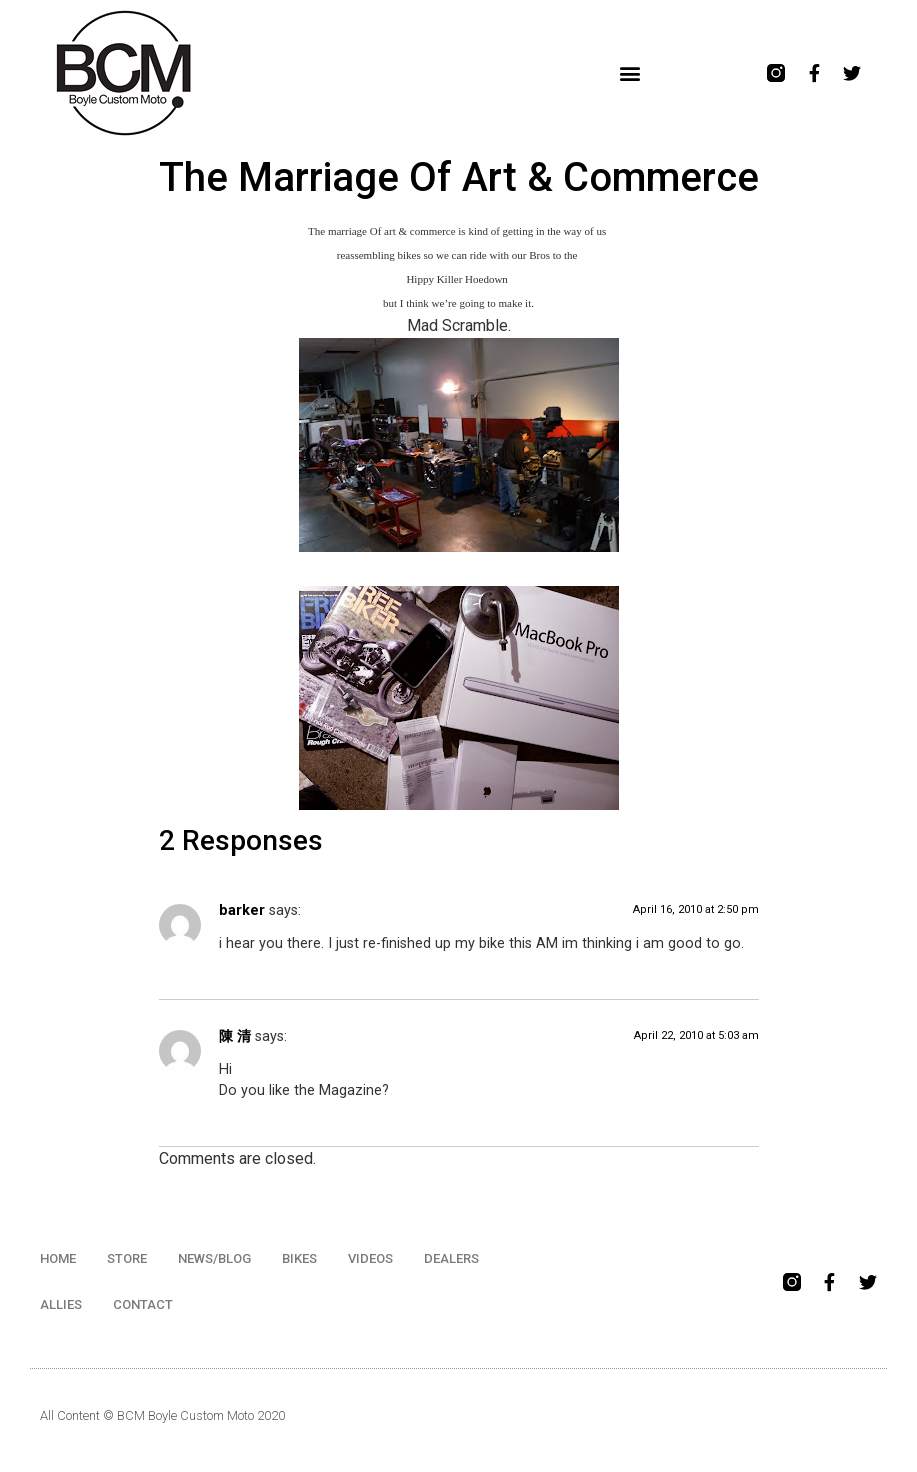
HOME (58, 1258)
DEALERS (451, 1258)
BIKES (299, 1258)
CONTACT (143, 1304)
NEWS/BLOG (214, 1258)
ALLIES (61, 1304)
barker (242, 910)
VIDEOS (370, 1258)
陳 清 (235, 1036)
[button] (630, 73)
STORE (127, 1258)
